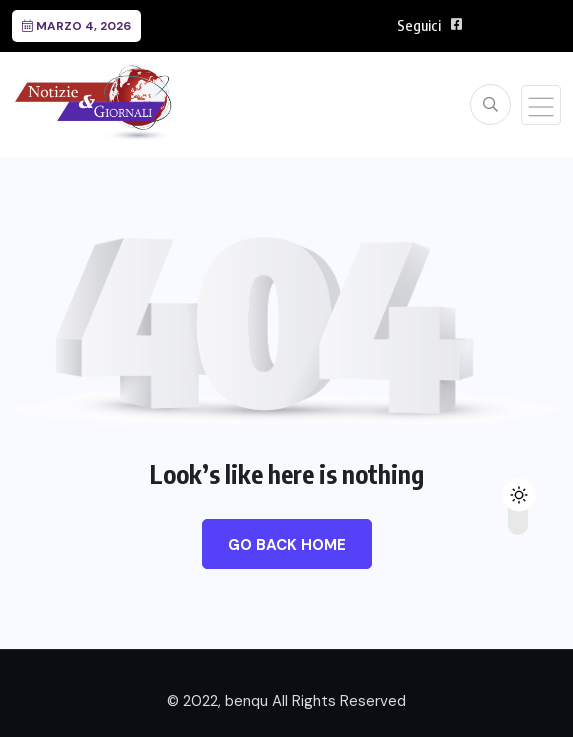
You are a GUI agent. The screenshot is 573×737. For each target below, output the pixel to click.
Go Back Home (287, 545)
